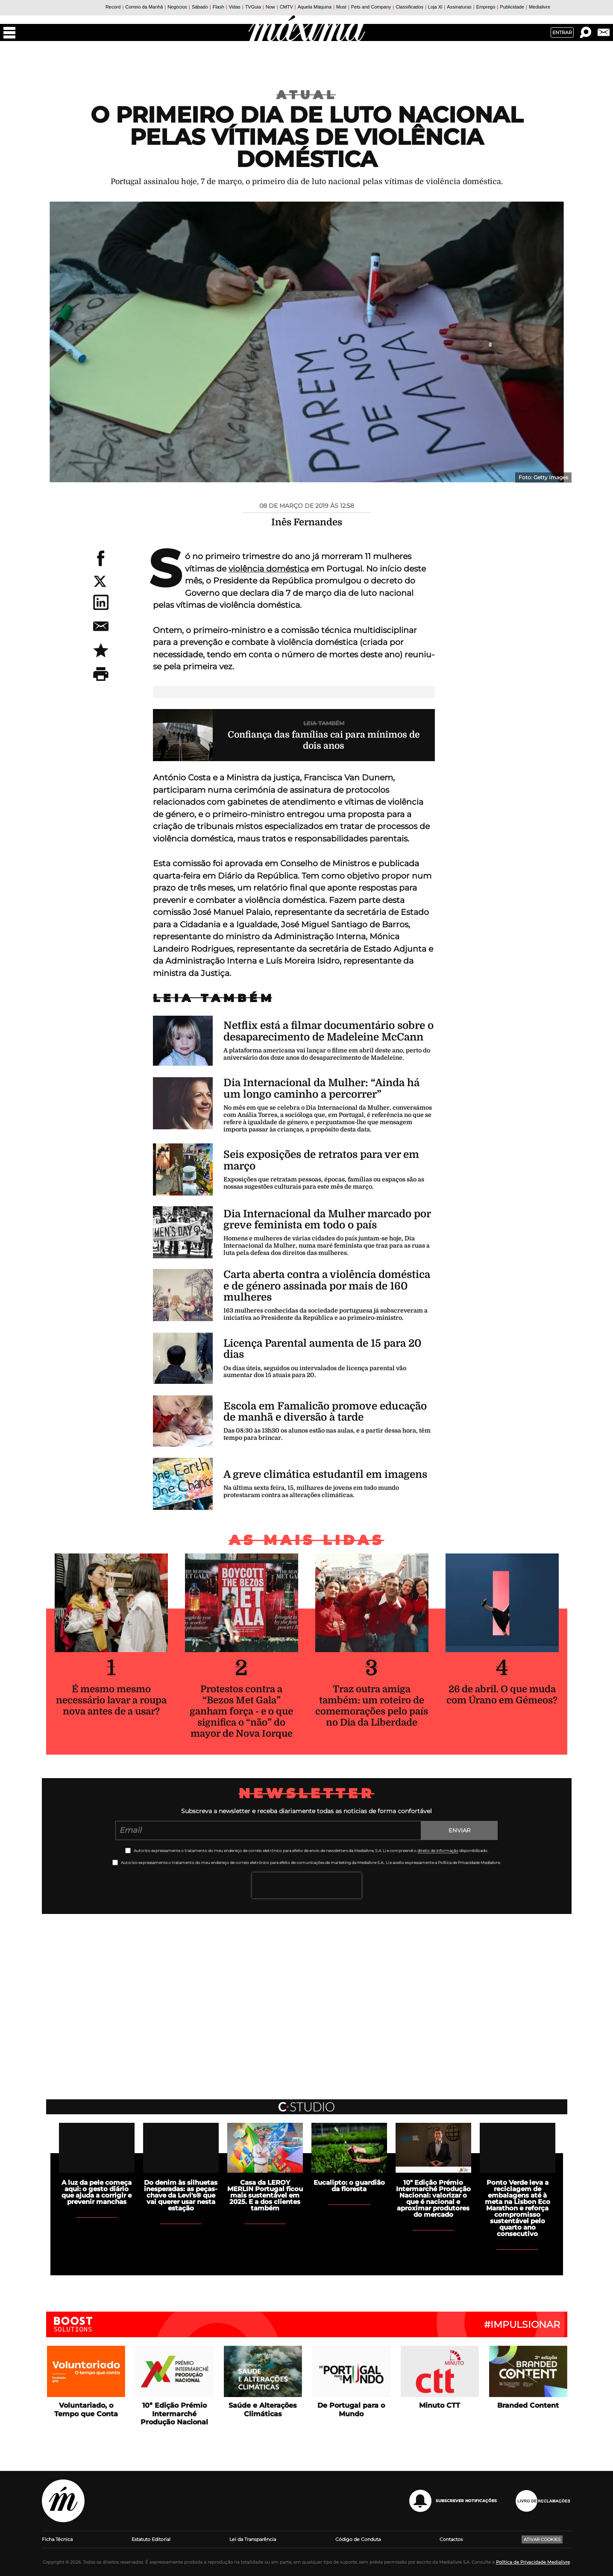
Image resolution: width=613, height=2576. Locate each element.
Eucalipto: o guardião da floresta (349, 2185)
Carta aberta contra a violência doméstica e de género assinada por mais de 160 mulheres (326, 1286)
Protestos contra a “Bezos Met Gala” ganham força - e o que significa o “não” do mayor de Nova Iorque (241, 1711)
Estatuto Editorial (151, 2539)
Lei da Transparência (252, 2539)
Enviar (459, 1830)
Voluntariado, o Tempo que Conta (86, 2409)
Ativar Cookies (542, 2539)
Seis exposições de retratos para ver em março (321, 1160)
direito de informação (437, 1850)
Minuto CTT (439, 2405)
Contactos (451, 2539)
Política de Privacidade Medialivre (533, 2562)
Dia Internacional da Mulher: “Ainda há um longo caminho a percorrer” (321, 1088)
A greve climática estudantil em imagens (325, 1474)
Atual (306, 95)
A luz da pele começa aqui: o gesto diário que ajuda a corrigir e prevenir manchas (97, 2192)
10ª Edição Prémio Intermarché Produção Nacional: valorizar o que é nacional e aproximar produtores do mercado (433, 2198)
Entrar (562, 32)
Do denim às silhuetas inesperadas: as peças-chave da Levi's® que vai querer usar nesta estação (180, 2195)
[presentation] (306, 1885)
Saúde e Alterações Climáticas (263, 2409)
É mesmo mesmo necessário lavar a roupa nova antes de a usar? (111, 1700)
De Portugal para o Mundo (351, 2409)
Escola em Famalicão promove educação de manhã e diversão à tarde (325, 1411)
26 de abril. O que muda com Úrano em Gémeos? (501, 1695)
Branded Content (528, 2405)
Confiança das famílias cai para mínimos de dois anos (324, 740)
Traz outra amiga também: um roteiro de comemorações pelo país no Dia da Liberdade (371, 1706)
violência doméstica (269, 569)
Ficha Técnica (57, 2539)
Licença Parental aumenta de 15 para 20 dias (322, 1348)
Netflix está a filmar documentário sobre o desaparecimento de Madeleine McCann (328, 1031)
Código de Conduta (358, 2539)
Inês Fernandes (306, 522)
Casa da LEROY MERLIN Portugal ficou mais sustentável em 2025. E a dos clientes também (265, 2195)
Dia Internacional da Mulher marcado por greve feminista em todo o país (327, 1219)
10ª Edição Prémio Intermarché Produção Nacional (174, 2413)
